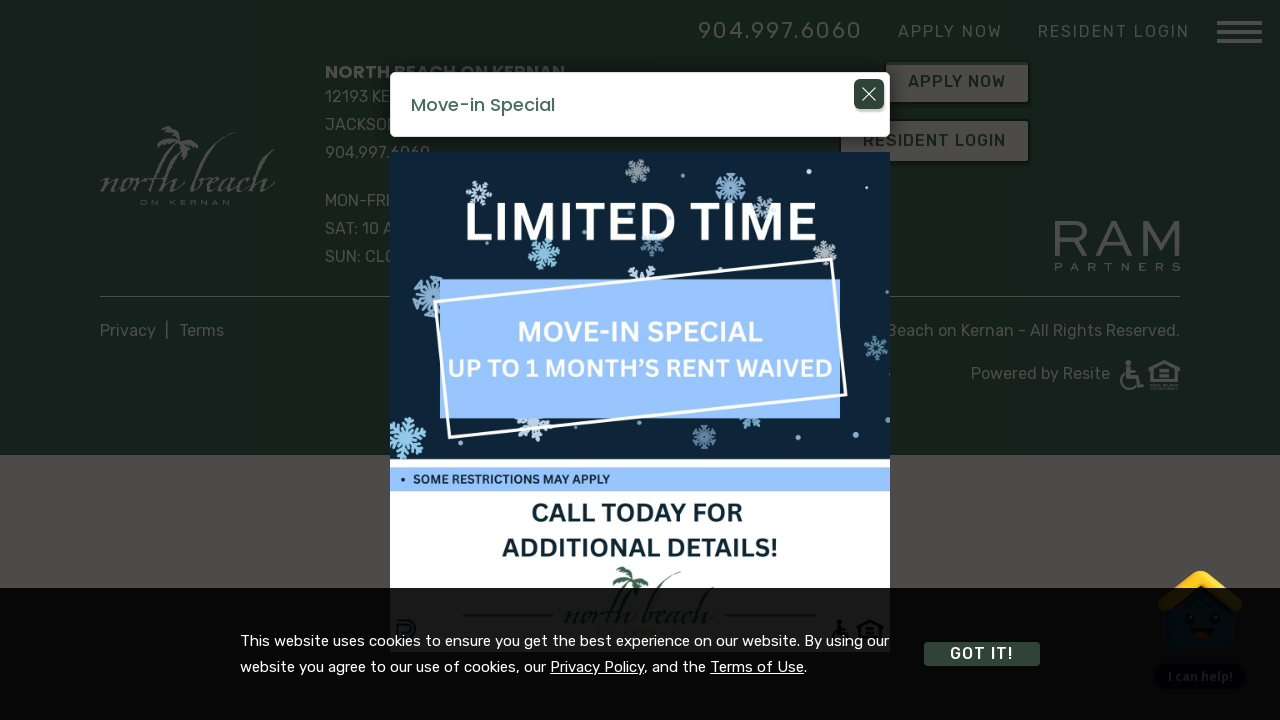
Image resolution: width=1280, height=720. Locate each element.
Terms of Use (757, 667)
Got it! (981, 653)
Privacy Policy (597, 667)
